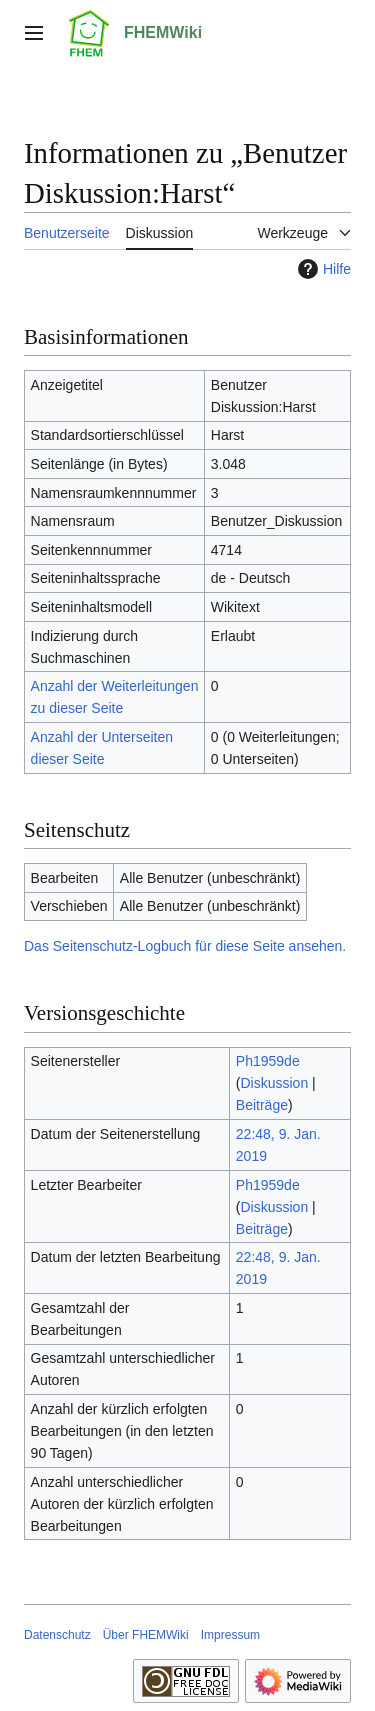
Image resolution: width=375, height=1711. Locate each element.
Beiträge (262, 1105)
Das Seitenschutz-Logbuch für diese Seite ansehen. (185, 946)
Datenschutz (57, 1635)
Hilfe (322, 269)
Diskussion (275, 1083)
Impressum (230, 1635)
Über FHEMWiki (146, 1635)
